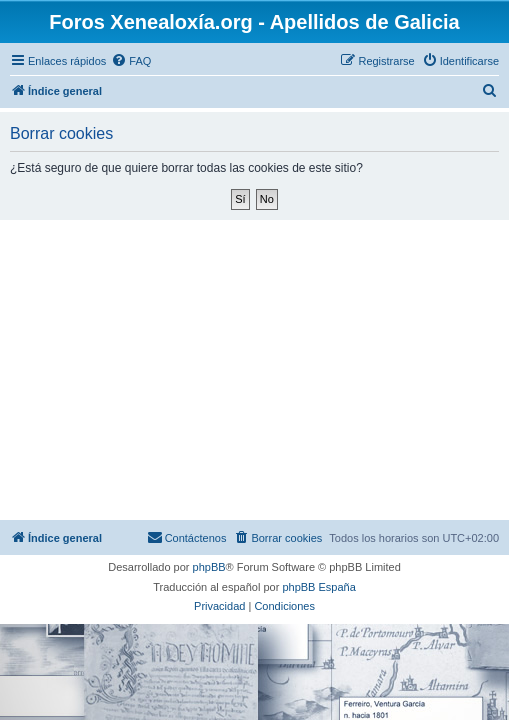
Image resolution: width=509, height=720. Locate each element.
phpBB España (318, 587)
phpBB (209, 567)
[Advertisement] (254, 370)
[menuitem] (131, 61)
